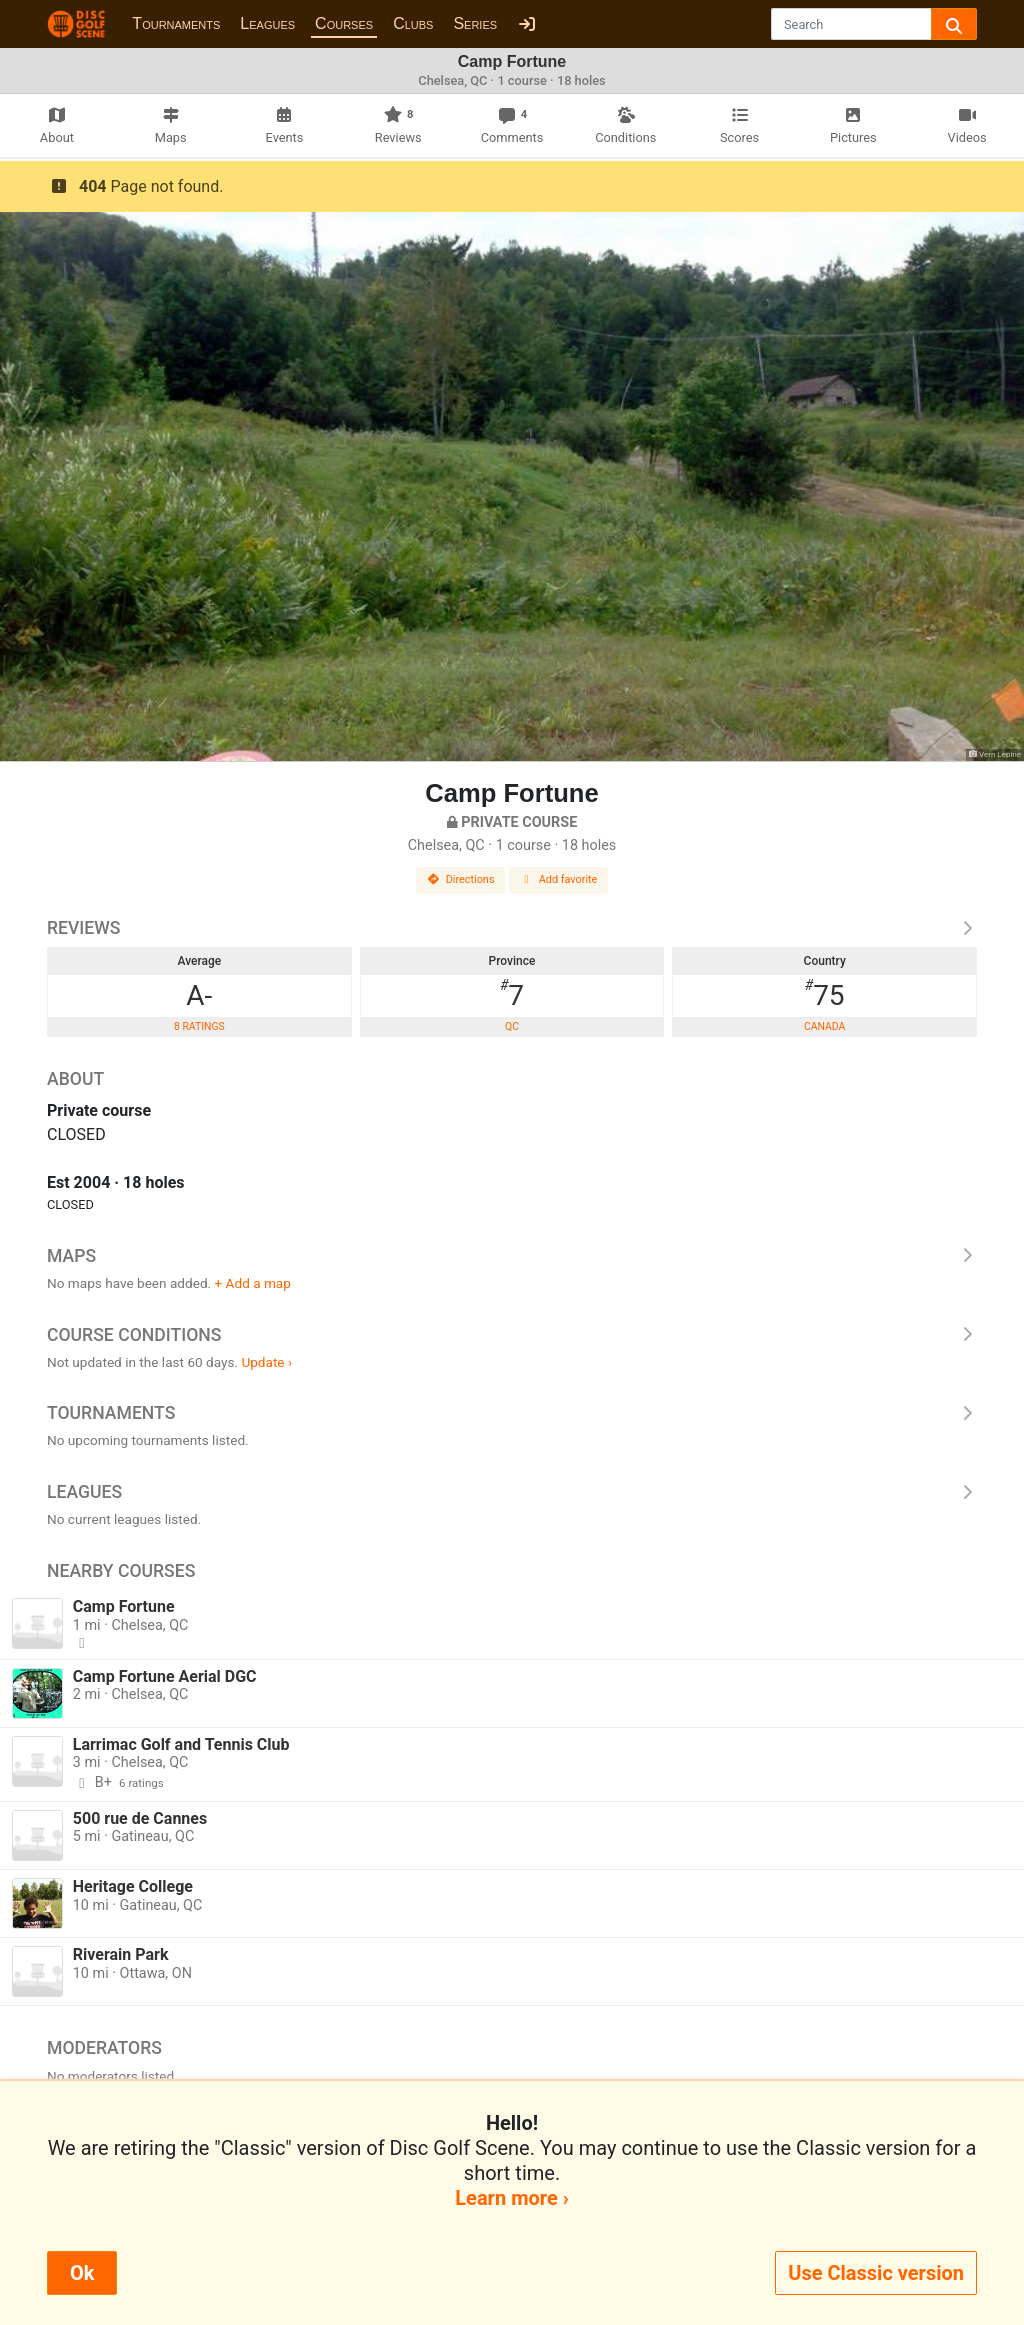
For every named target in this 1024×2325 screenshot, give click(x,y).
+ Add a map (253, 1283)
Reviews (512, 928)
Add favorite (559, 879)
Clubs (413, 23)
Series (475, 23)
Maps (512, 1256)
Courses (344, 23)
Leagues (267, 23)
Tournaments (176, 23)
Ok (82, 2273)
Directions (461, 879)
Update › (266, 1362)
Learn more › (511, 2198)
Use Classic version (876, 2273)
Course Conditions (512, 1335)
